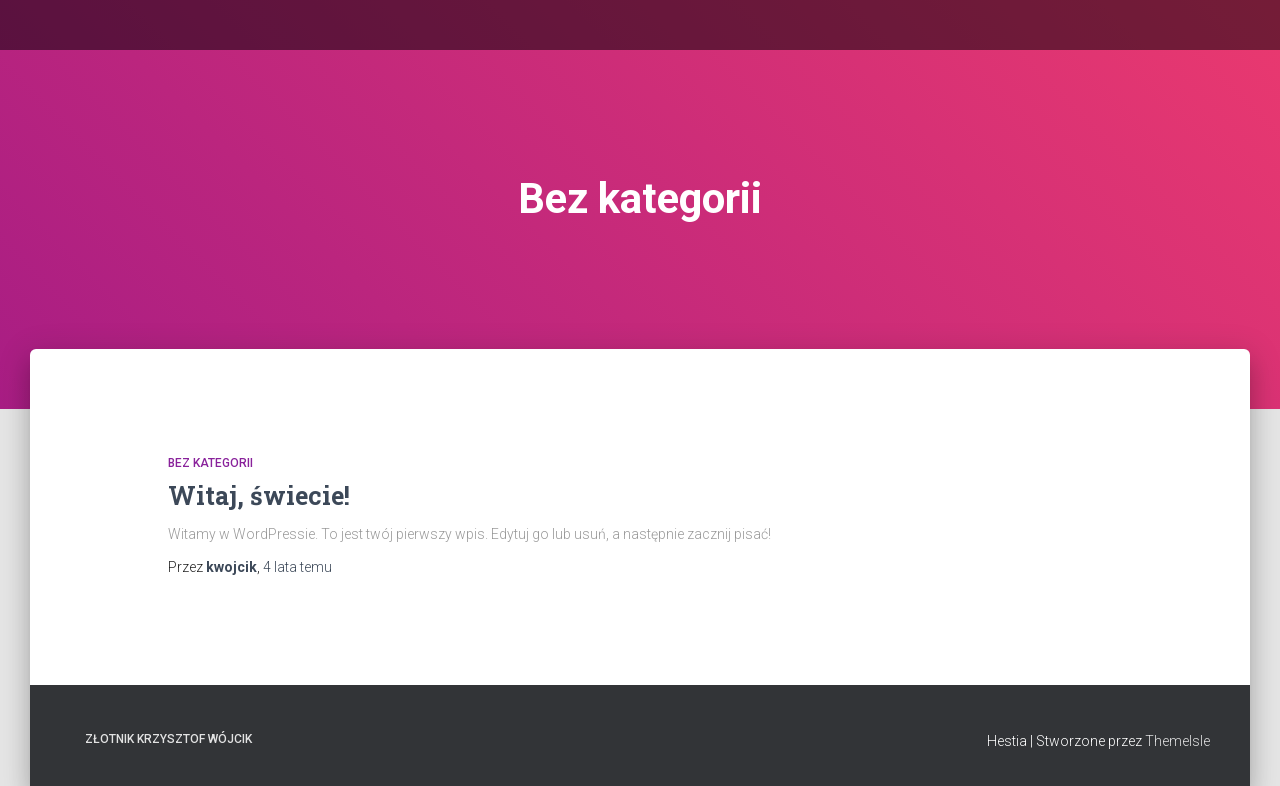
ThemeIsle (1177, 741)
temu (297, 567)
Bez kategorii (210, 463)
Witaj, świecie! (259, 495)
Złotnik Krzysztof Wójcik (168, 739)
